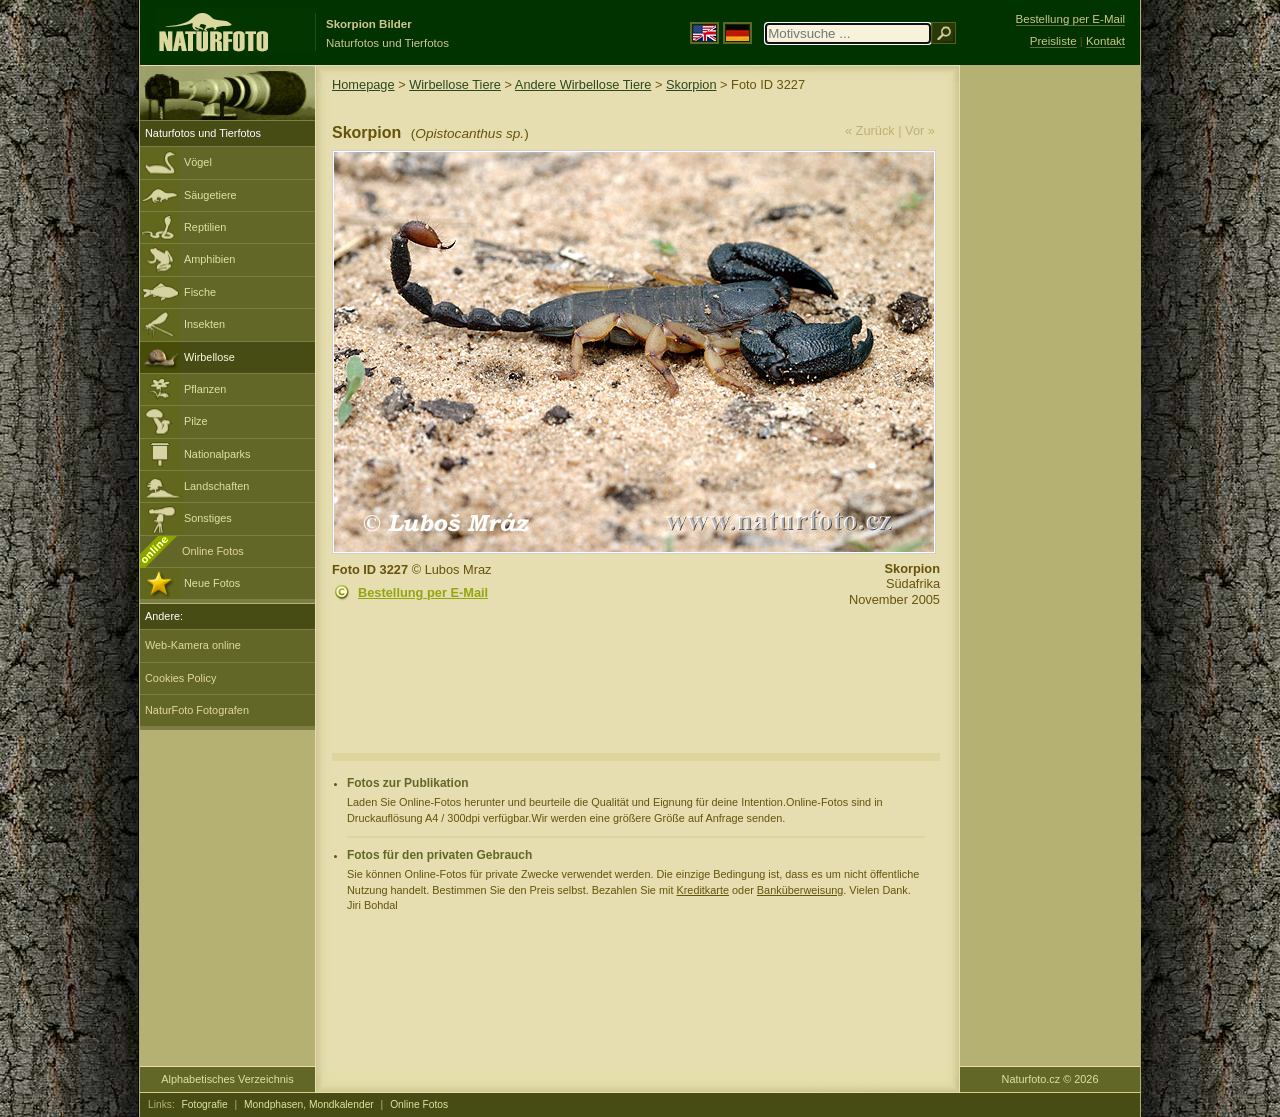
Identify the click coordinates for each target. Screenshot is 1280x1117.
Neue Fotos (212, 583)
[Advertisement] (1050, 385)
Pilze (196, 421)
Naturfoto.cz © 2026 (1050, 1079)
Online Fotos (213, 551)
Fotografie (205, 1104)
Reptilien (205, 227)
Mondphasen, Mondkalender (309, 1104)
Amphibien (209, 259)
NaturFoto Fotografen (197, 710)
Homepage (363, 84)
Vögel (198, 162)
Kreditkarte (702, 890)
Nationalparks (217, 454)
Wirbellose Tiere (455, 84)
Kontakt (1105, 41)
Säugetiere (210, 195)
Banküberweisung (800, 890)
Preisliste (1053, 41)
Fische (200, 292)
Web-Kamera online (193, 645)
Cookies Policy (180, 678)
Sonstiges (208, 518)
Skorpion (691, 84)
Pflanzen (205, 389)
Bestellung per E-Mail (423, 592)
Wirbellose (209, 357)
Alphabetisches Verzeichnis (227, 1079)
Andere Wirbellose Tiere (583, 84)
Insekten (204, 324)
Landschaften (216, 486)
